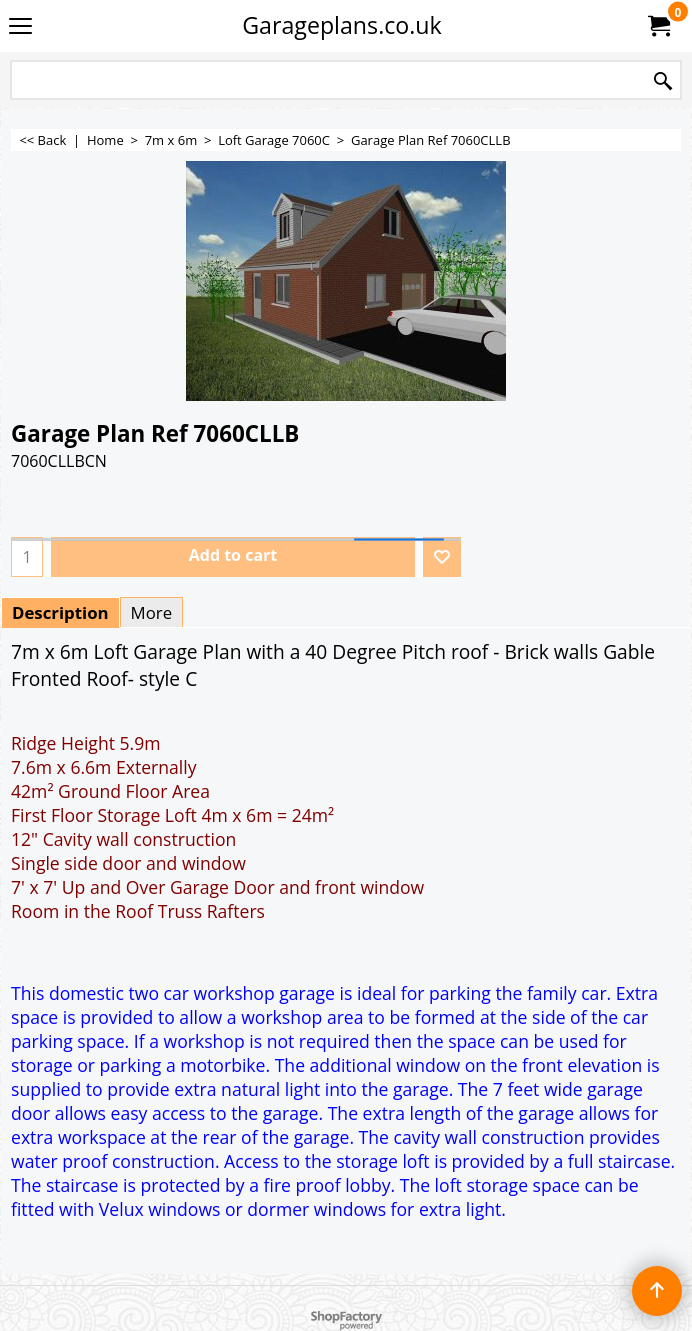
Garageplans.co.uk (342, 25)
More (152, 612)
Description (60, 612)
